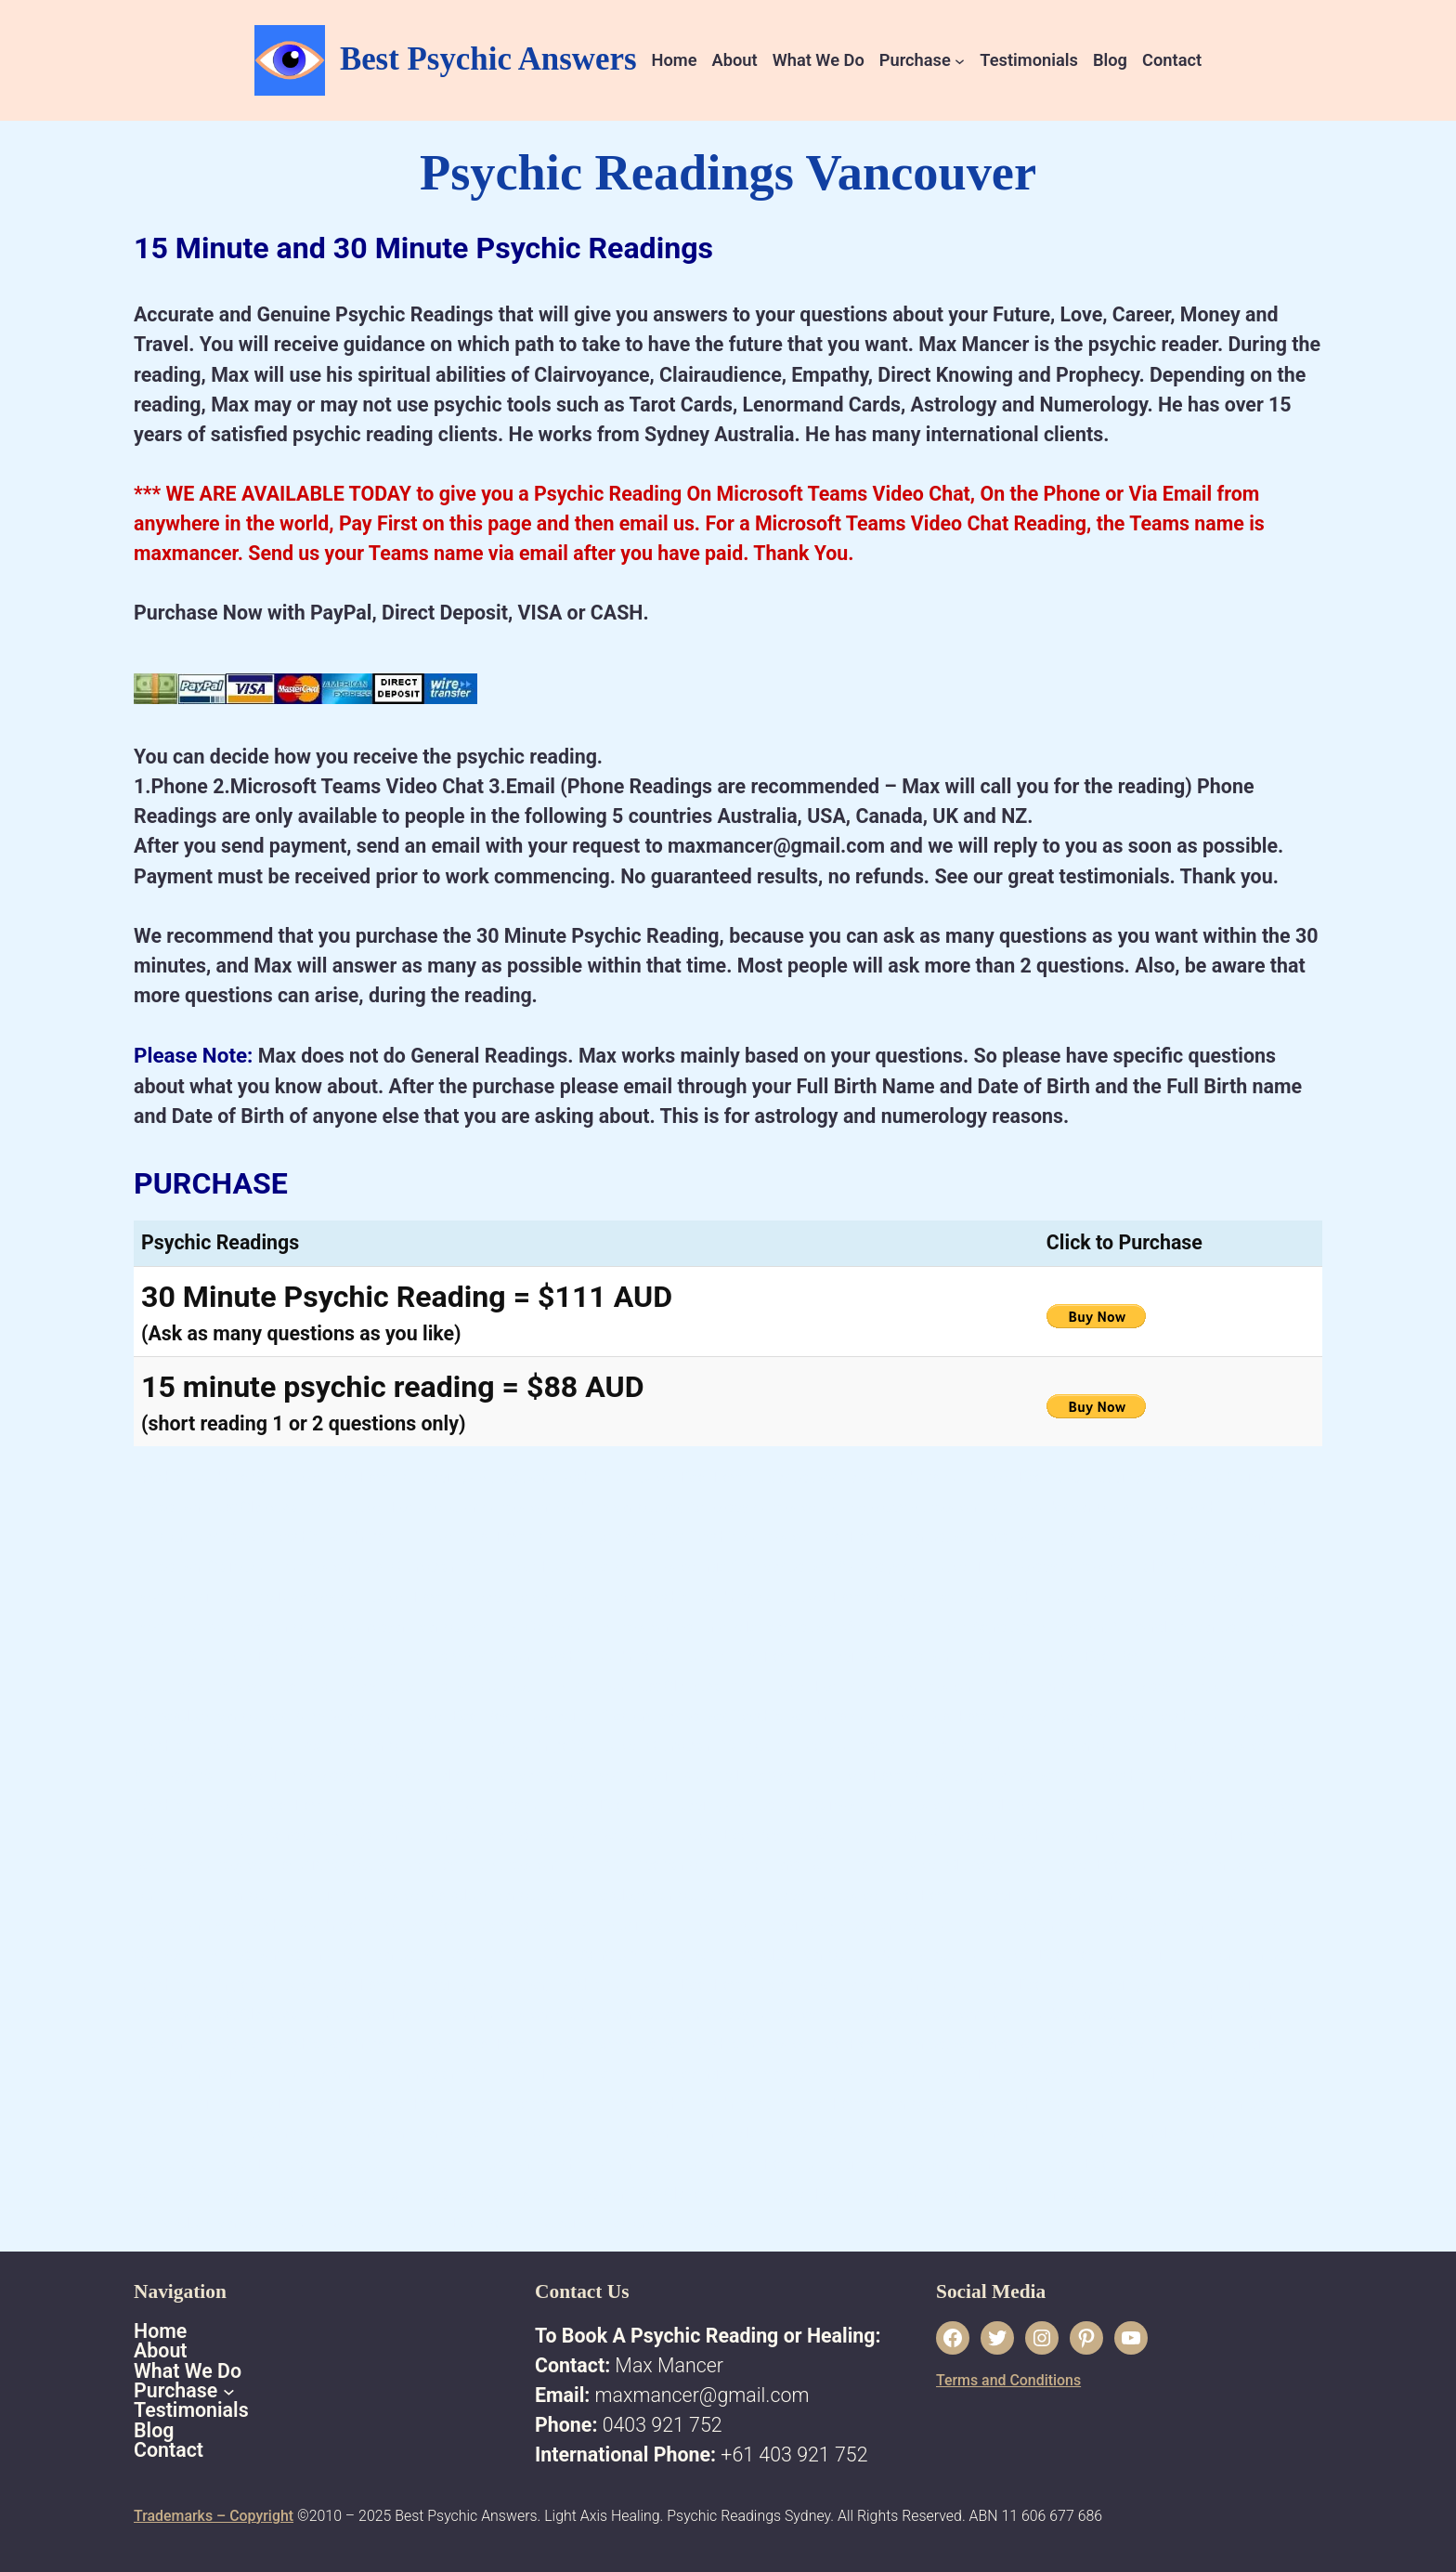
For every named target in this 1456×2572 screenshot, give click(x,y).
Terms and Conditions (1008, 2380)
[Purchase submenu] (960, 60)
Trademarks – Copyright (213, 2516)
